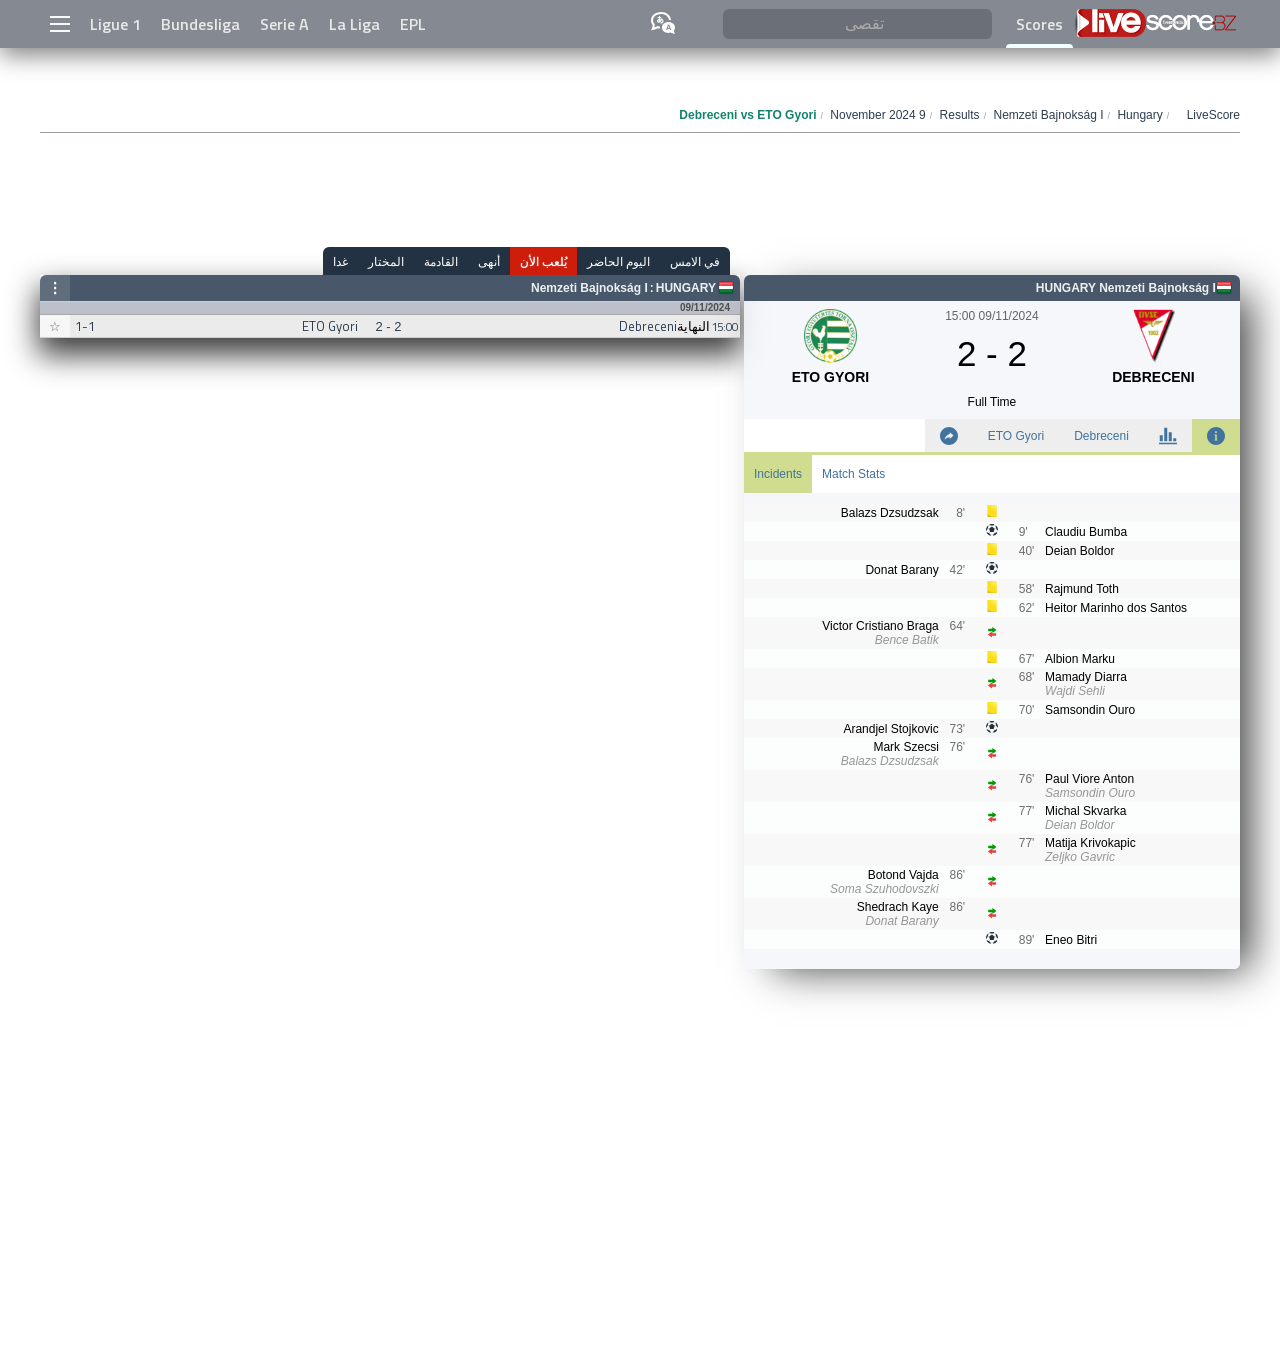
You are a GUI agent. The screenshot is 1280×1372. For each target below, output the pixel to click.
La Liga (354, 24)
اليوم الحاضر (618, 261)
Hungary (686, 288)
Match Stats (853, 474)
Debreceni (1101, 436)
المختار (386, 261)
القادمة (441, 261)
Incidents (778, 474)
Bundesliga (200, 24)
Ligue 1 (115, 24)
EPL (413, 24)
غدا (340, 261)
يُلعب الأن (543, 261)
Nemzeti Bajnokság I (589, 288)
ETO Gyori (1016, 436)
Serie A (284, 24)
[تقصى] (857, 24)
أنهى (489, 261)
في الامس (695, 261)
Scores (1039, 24)
